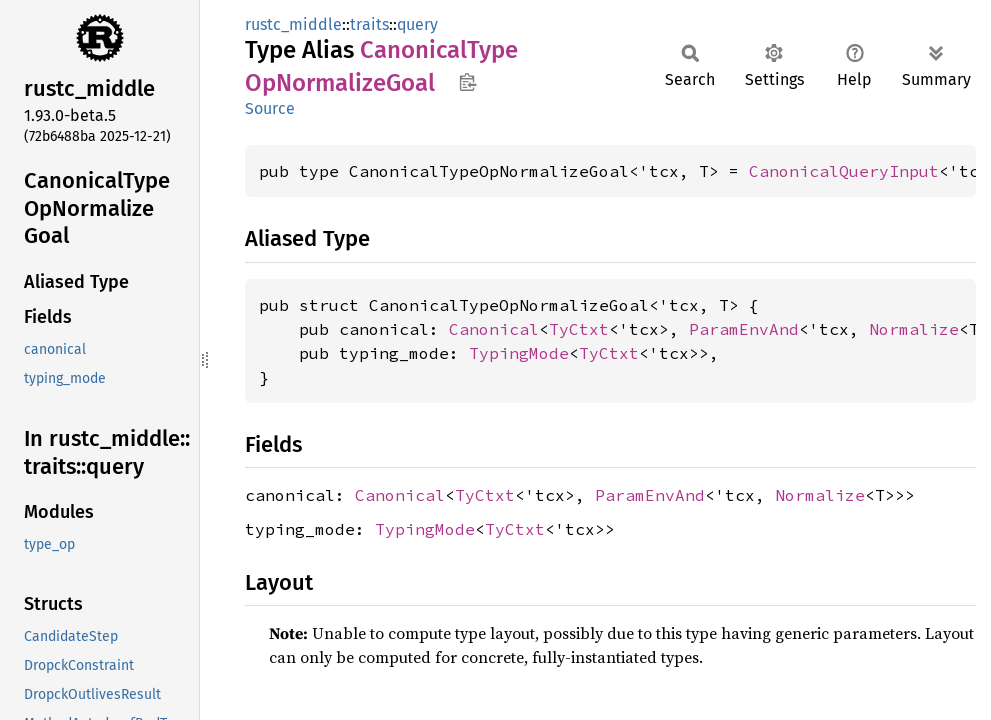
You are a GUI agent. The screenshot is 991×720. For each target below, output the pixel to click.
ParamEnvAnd (744, 329)
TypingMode (519, 353)
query (417, 24)
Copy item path (467, 82)
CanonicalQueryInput (844, 171)
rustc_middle (293, 24)
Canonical (494, 329)
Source (270, 108)
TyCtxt (579, 329)
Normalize (914, 329)
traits (369, 24)
